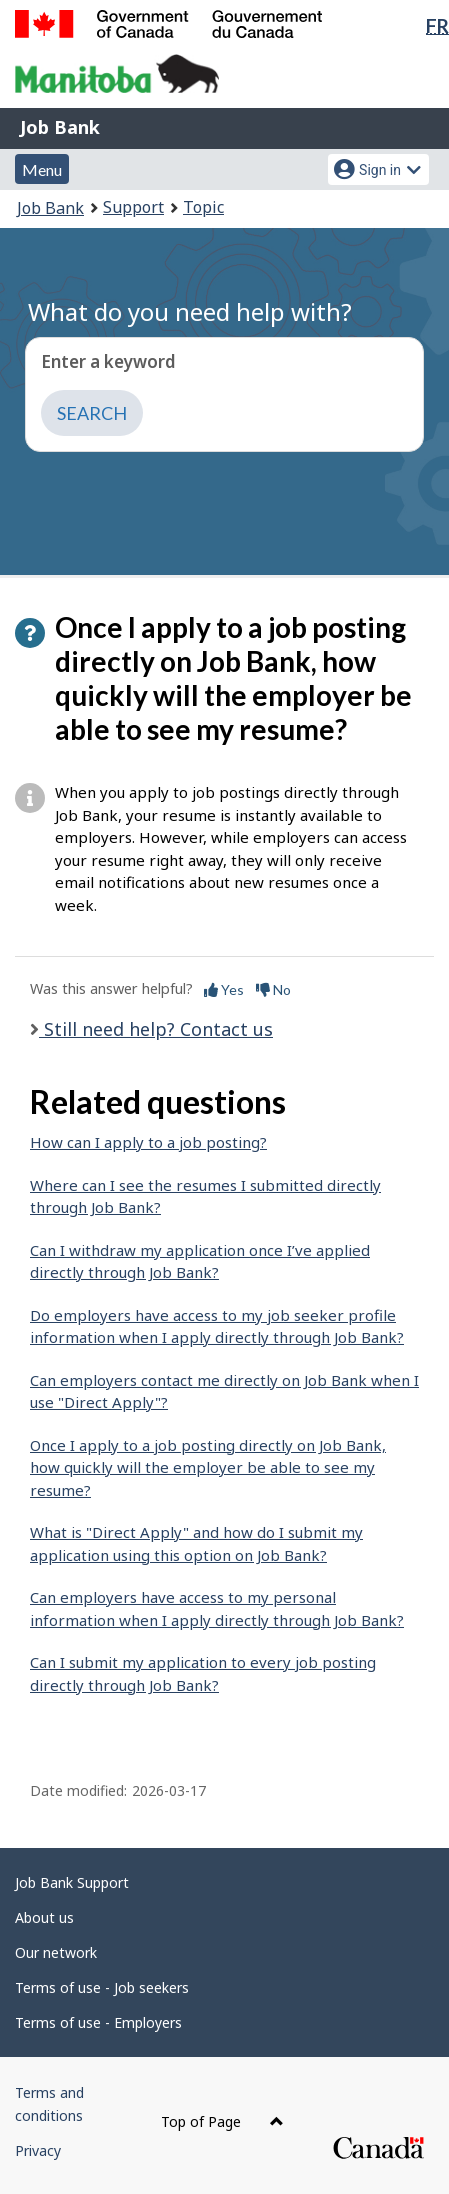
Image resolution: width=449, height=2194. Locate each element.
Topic (203, 207)
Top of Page (222, 2121)
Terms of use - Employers (98, 2022)
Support (133, 207)
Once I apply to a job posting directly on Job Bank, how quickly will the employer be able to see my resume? (208, 1467)
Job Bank (60, 127)
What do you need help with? (190, 311)
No (273, 989)
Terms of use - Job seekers (102, 1987)
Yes (224, 989)
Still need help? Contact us (156, 1029)
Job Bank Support (72, 1882)
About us (44, 1917)
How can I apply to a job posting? (148, 1142)
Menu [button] (42, 169)
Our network (56, 1952)
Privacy (38, 2150)
